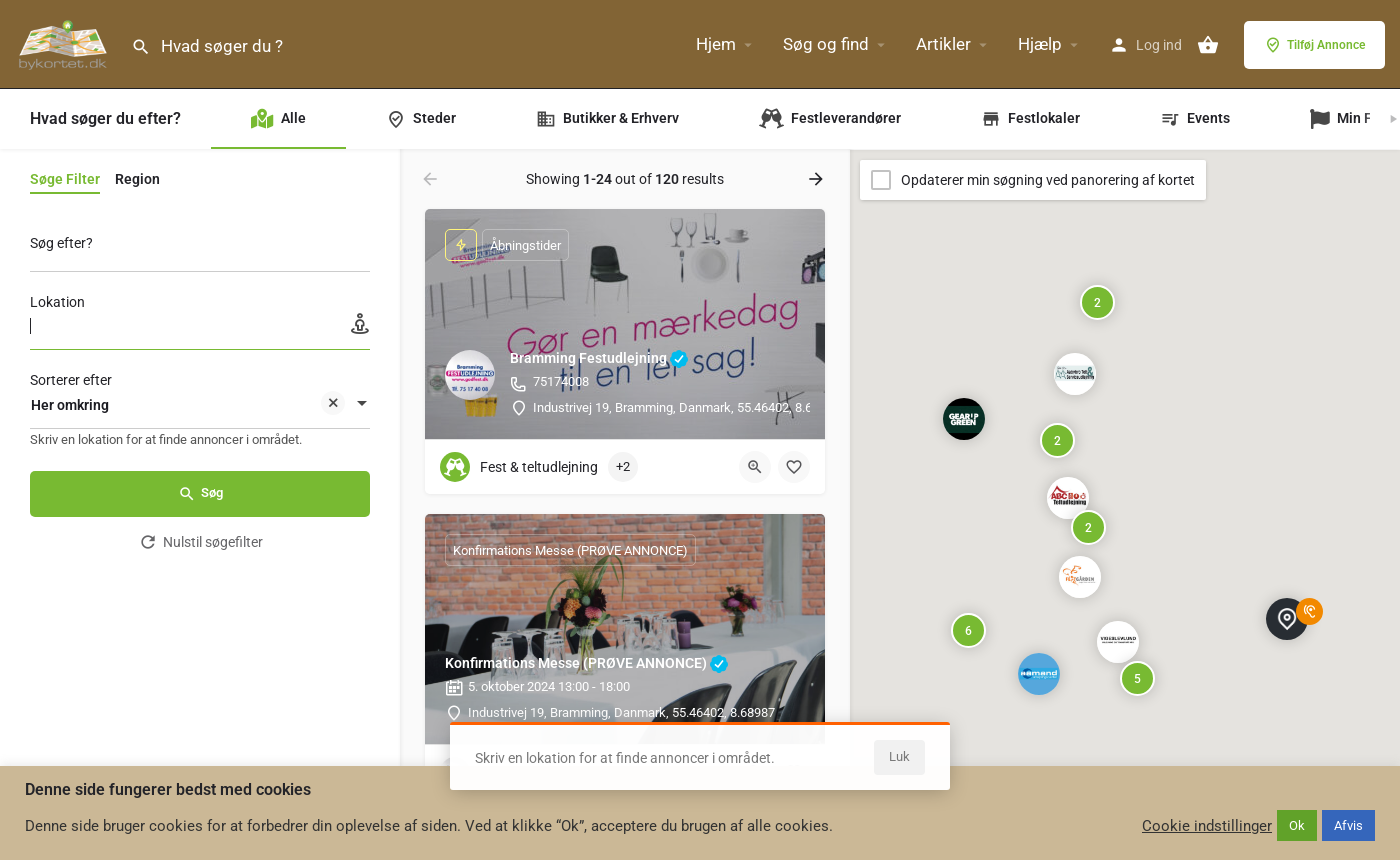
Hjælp (1040, 44)
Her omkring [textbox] (188, 406)
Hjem (716, 44)
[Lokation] (200, 326)
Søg (200, 494)
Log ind (1159, 45)
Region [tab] (137, 179)
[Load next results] (818, 179)
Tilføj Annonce (1314, 45)
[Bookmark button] (794, 467)
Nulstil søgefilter (200, 542)
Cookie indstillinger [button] (1207, 826)
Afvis (1348, 825)
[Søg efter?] (200, 248)
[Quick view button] (755, 467)
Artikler (943, 44)
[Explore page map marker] (1118, 642)
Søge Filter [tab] (65, 179)
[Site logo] (65, 43)
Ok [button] (1297, 825)
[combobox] (200, 405)
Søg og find (826, 44)
